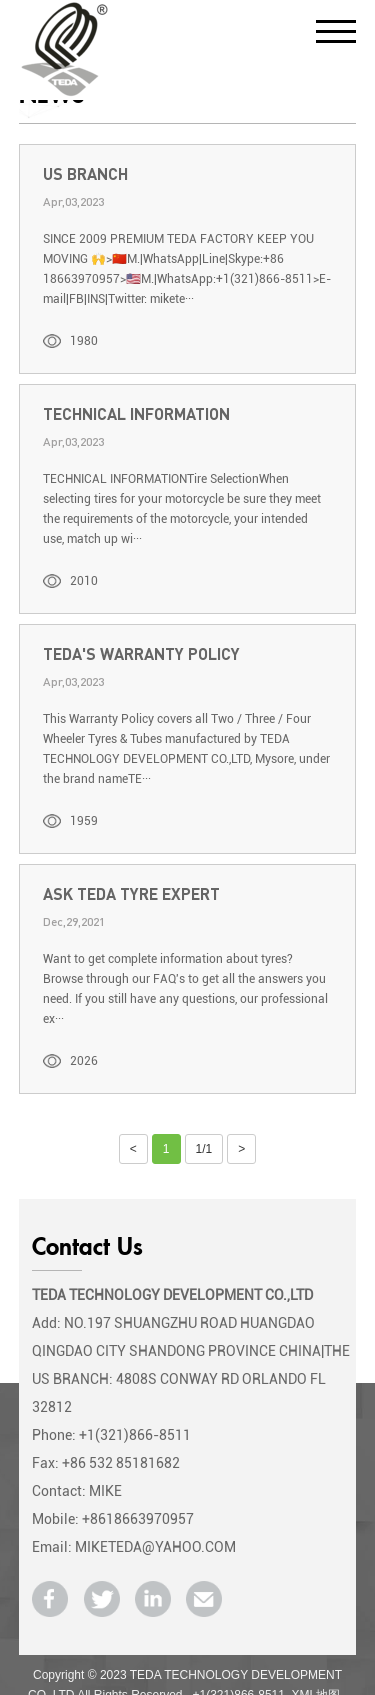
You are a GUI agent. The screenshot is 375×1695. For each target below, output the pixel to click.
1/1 (204, 1149)
